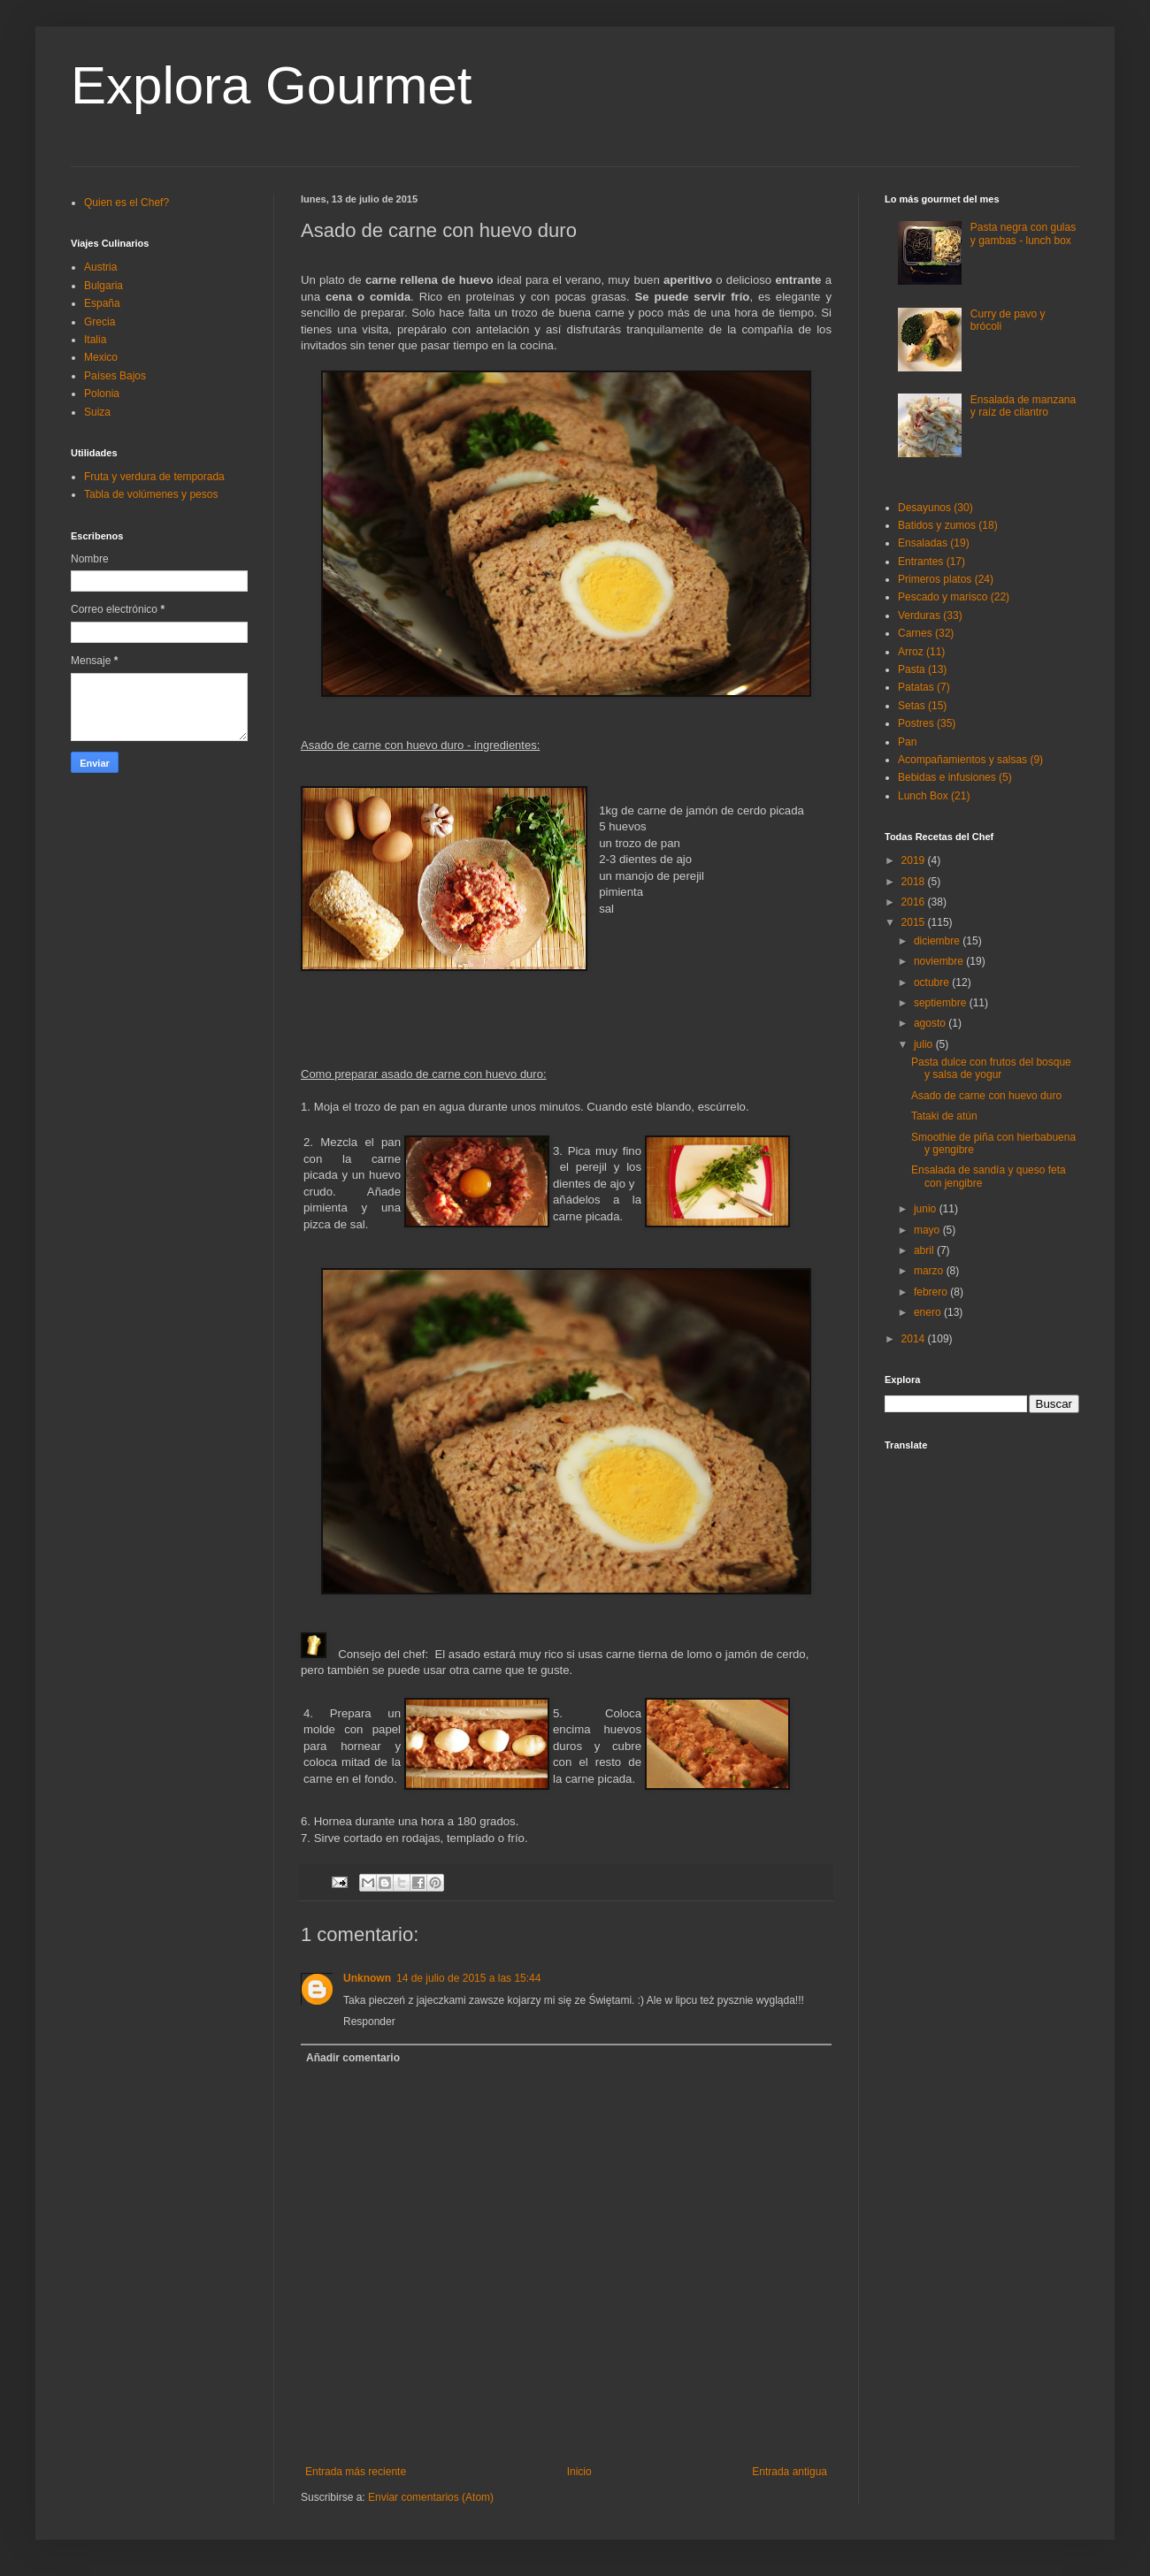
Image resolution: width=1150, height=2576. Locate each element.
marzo (930, 1271)
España (102, 303)
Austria (100, 267)
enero (929, 1312)
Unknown (367, 1978)
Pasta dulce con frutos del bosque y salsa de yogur (991, 1068)
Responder (369, 2021)
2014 (914, 1339)
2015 (914, 922)
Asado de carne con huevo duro (986, 1095)
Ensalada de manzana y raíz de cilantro (1023, 406)
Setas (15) (922, 705)
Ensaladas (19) (934, 543)
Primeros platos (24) (945, 579)
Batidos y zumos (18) (948, 525)
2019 (914, 860)
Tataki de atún (944, 1116)
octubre (933, 982)
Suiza (97, 412)
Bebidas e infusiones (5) (955, 777)
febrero (932, 1292)
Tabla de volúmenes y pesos (151, 494)
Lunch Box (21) (934, 796)
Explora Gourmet (271, 85)
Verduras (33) (930, 615)
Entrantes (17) (931, 561)
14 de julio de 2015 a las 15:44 (468, 1978)
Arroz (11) (921, 652)
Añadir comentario (353, 2058)
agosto (931, 1023)
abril (925, 1250)
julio (925, 1044)
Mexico (101, 357)
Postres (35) (926, 723)
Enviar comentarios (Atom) (431, 2497)
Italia (95, 339)
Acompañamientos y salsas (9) (970, 759)
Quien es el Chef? (126, 202)
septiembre (942, 1003)
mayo (928, 1230)
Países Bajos (115, 376)
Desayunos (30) (935, 507)
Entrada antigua (789, 2471)
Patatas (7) (924, 687)
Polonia (101, 393)
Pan (907, 742)
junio (926, 1209)
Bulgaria (103, 285)
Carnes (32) (926, 633)
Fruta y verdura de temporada (154, 476)
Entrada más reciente (355, 2471)
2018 (914, 881)
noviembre (940, 961)
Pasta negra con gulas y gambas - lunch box (1023, 233)
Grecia (99, 322)
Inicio (579, 2471)
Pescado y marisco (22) (953, 597)
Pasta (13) (922, 669)
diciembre (938, 941)
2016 (914, 902)
